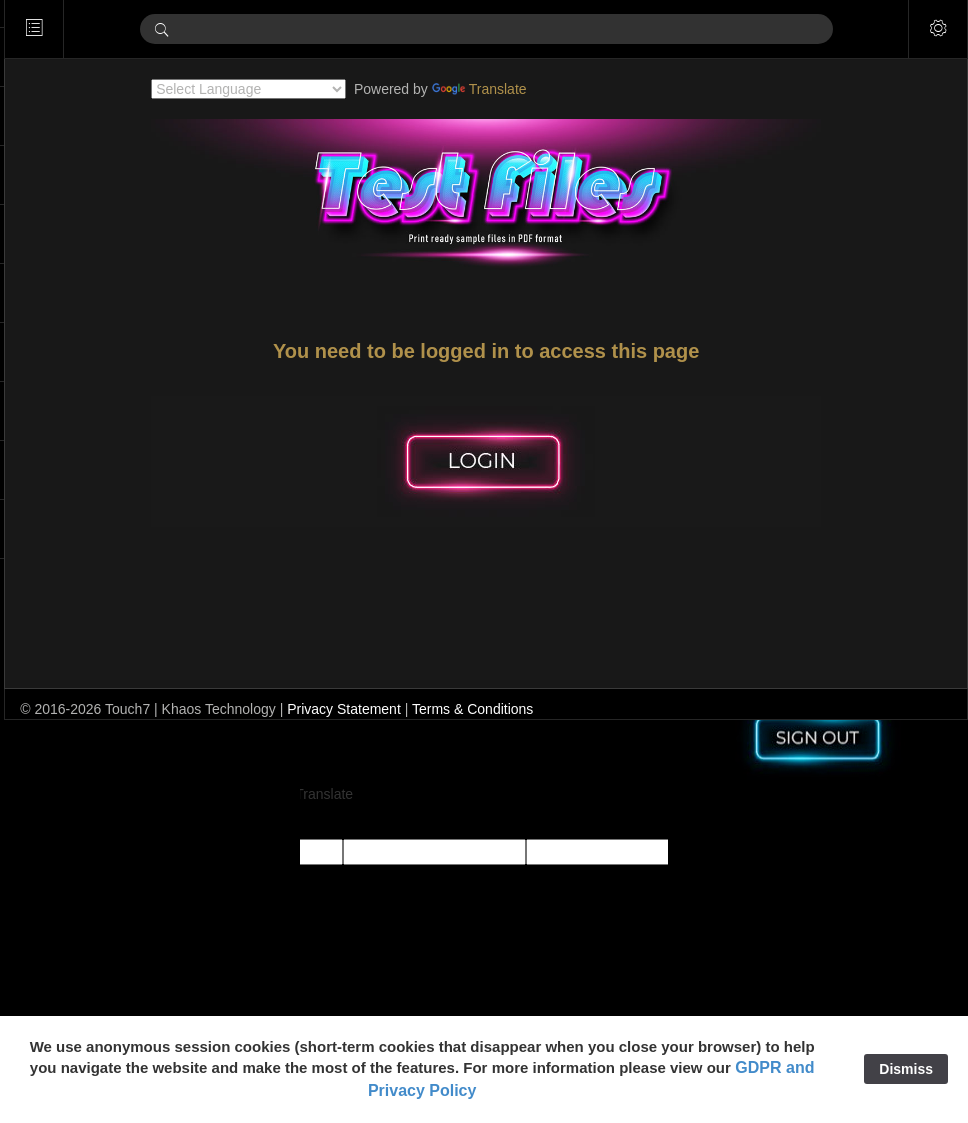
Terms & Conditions (528, 709)
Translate (507, 89)
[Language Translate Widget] (276, 89)
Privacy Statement (400, 709)
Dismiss (906, 1069)
